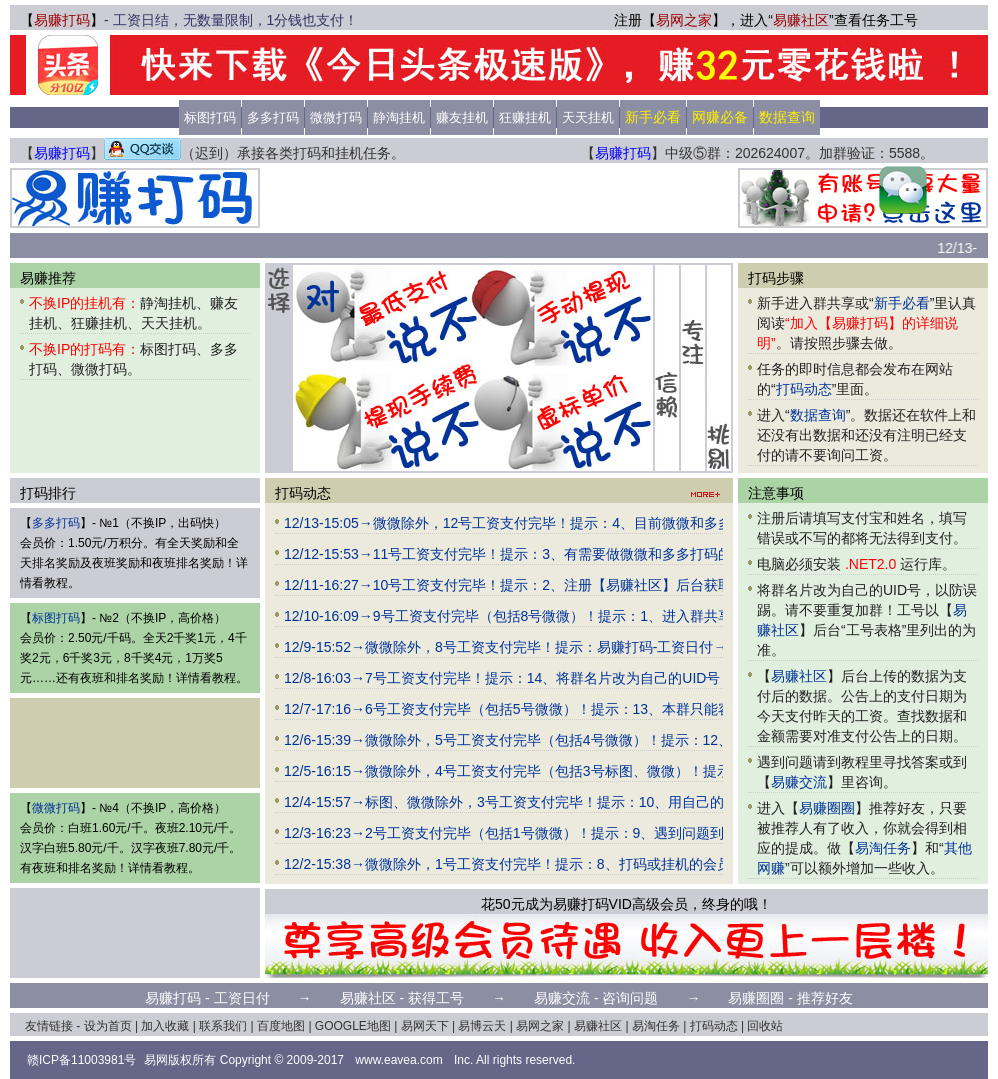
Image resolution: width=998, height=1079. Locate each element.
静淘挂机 (399, 117)
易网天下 (425, 1026)
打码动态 (804, 389)
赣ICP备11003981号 (81, 1060)
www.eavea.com (398, 1060)
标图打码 (210, 117)
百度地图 (281, 1026)
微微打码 (336, 117)
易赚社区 (801, 20)
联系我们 (223, 1026)
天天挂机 (588, 117)
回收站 (765, 1026)
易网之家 (684, 20)
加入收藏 (165, 1026)
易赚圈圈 (827, 808)
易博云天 (482, 1026)
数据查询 (818, 415)
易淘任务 (883, 848)
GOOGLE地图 (353, 1026)
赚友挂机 (462, 117)
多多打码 (273, 117)
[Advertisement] (499, 198)
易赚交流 (799, 782)
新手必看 (902, 303)
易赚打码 (62, 20)
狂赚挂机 (525, 117)
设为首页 (108, 1026)
